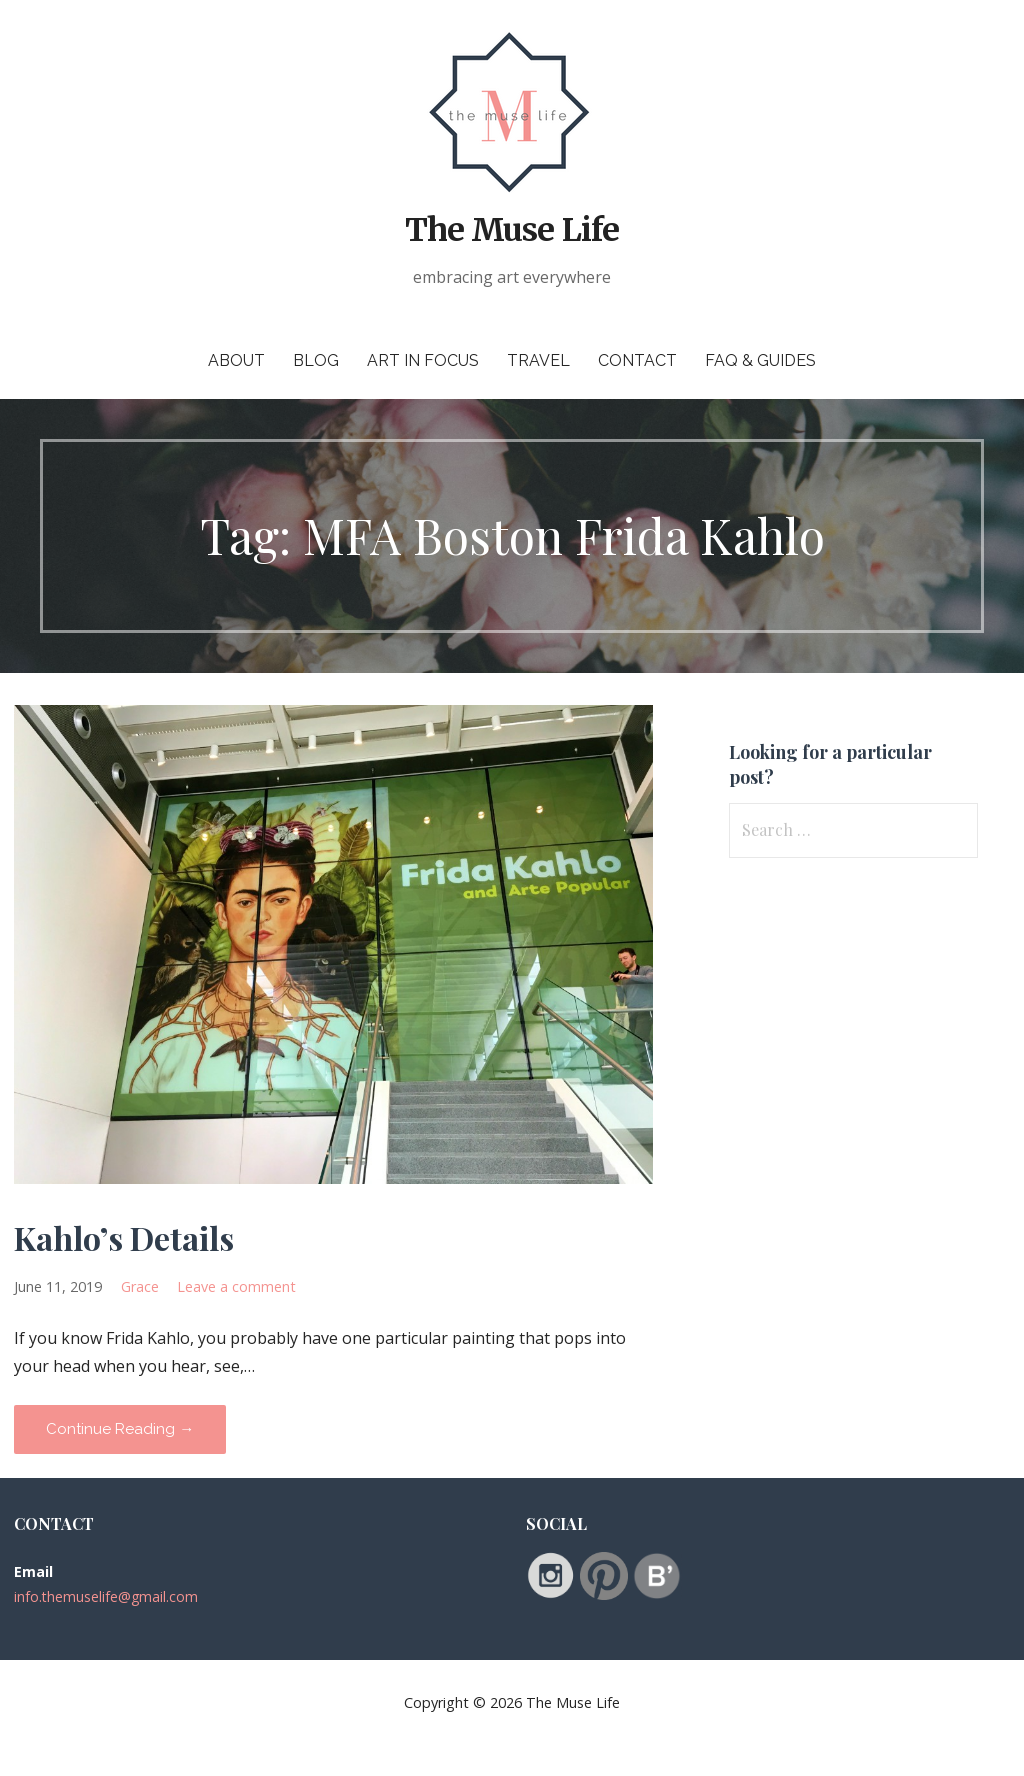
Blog (316, 360)
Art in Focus (423, 360)
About (236, 360)
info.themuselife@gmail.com (106, 1596)
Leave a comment (236, 1286)
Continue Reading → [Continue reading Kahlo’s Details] (120, 1429)
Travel (538, 360)
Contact (637, 360)
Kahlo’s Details (124, 1237)
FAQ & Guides (760, 360)
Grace (140, 1286)
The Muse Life (512, 230)
